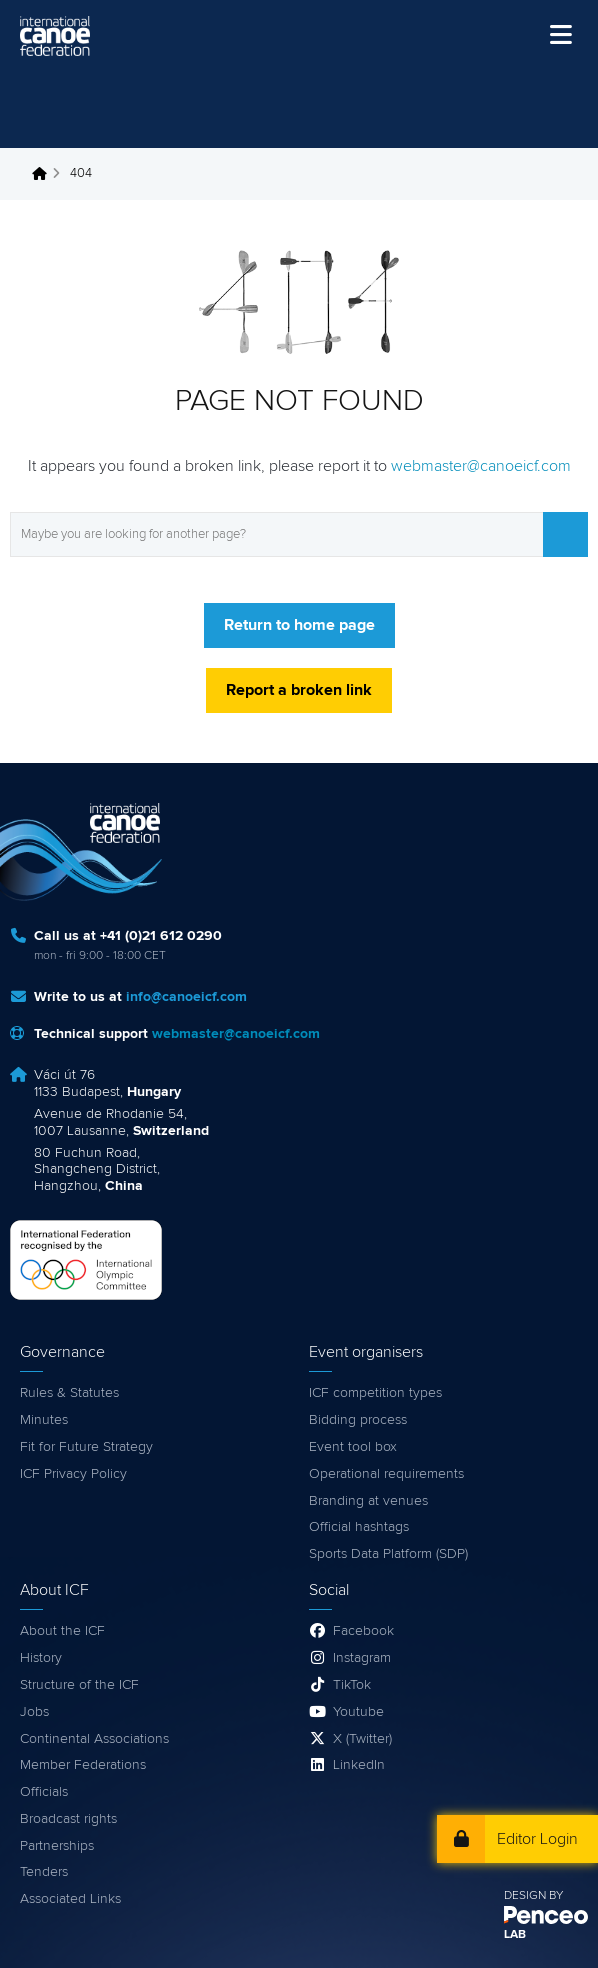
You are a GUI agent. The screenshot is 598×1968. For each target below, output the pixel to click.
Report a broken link (299, 690)
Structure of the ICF (79, 1685)
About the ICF (62, 1631)
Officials (44, 1792)
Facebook (363, 1631)
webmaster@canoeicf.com (481, 466)
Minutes (44, 1420)
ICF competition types (375, 1393)
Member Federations (83, 1765)
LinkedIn (359, 1765)
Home (45, 174)
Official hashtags (359, 1527)
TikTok (352, 1685)
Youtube (358, 1712)
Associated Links (70, 1899)
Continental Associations (94, 1739)
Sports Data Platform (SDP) (388, 1554)
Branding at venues (368, 1501)
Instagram (362, 1658)
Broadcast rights (68, 1819)
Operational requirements (386, 1474)
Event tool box (353, 1447)
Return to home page (299, 625)
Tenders (44, 1872)
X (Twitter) (362, 1739)
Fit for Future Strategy (86, 1447)
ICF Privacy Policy (73, 1474)
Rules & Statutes (69, 1393)
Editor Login (537, 1839)
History (41, 1658)
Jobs (34, 1712)
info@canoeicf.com (186, 997)
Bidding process (358, 1420)
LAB (515, 1935)
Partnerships (57, 1846)
